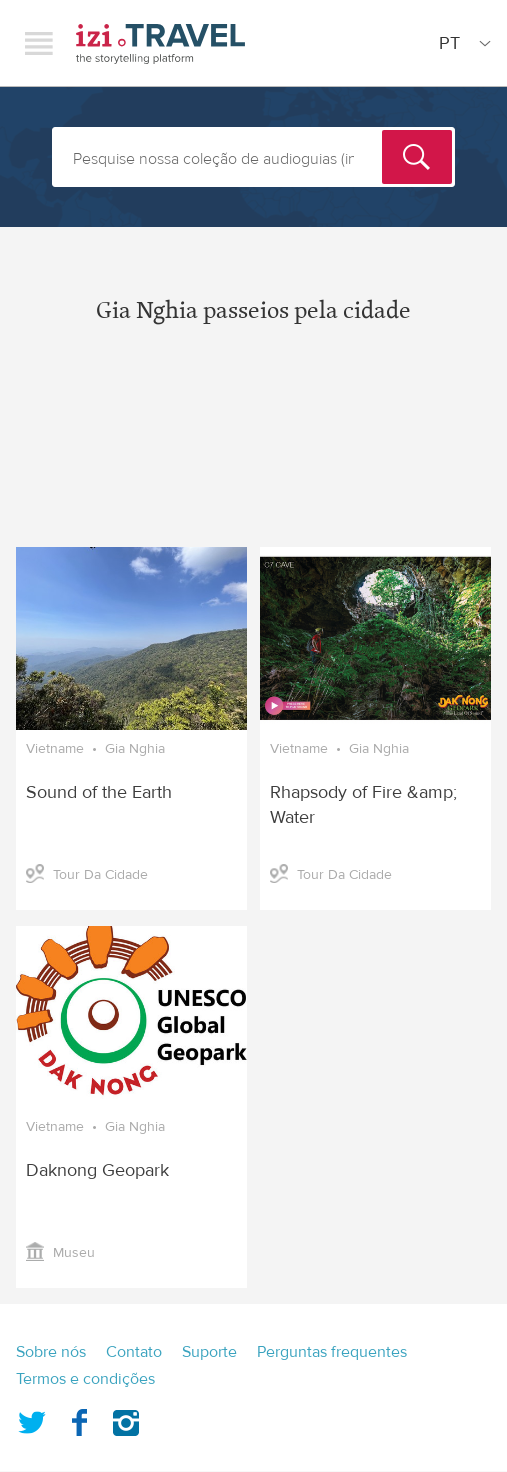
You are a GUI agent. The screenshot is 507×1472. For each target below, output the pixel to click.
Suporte (209, 1352)
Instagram (126, 1419)
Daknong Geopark (97, 1170)
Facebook (79, 1419)
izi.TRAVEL (160, 43)
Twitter (32, 1419)
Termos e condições (85, 1379)
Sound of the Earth (99, 792)
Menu (39, 43)
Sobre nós (51, 1352)
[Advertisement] (253, 452)
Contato (134, 1352)
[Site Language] (461, 43)
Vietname (55, 749)
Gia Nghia (135, 749)
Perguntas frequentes (332, 1352)
